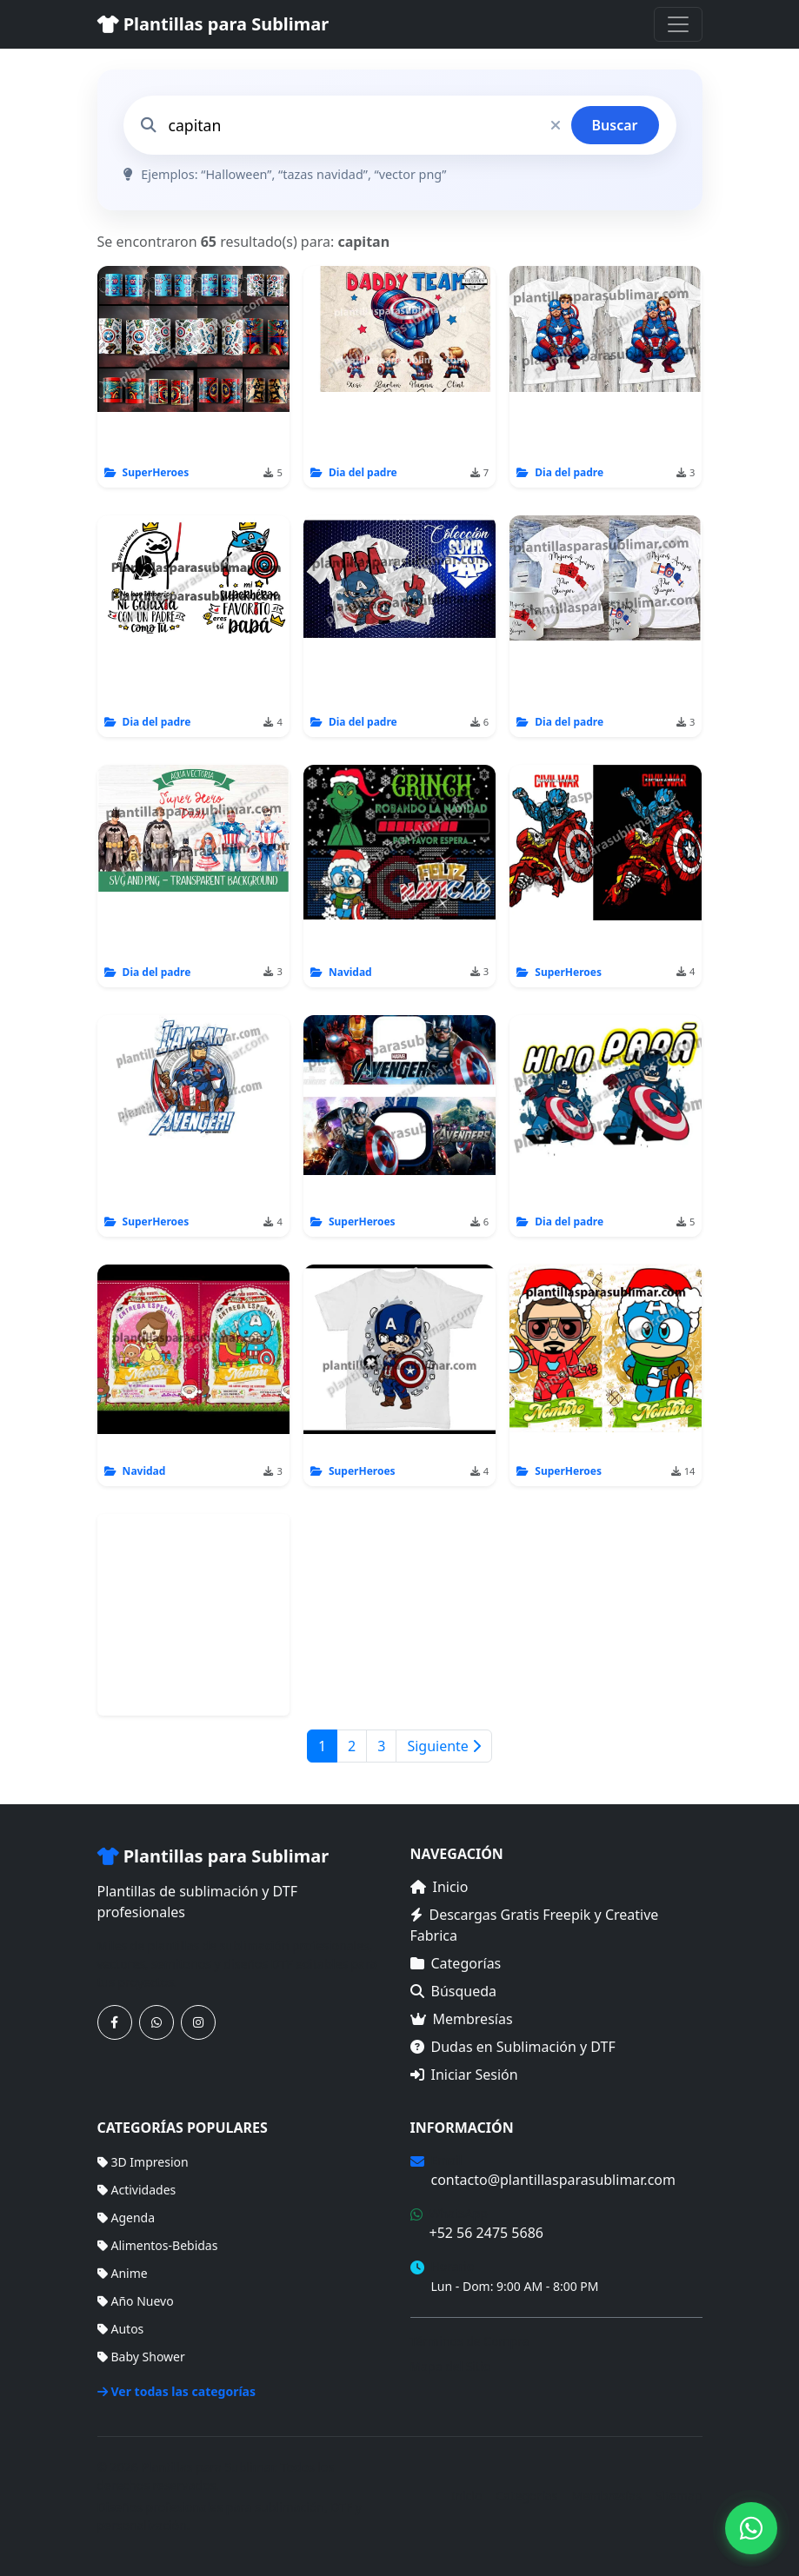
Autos (120, 2328)
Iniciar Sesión (464, 2074)
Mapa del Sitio (450, 2366)
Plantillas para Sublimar (213, 24)
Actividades (136, 2189)
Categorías (456, 1963)
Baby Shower (141, 2356)
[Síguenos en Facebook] (114, 2022)
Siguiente (444, 1746)
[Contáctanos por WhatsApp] (156, 2022)
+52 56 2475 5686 (486, 2232)
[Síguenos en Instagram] (198, 2022)
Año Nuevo (135, 2301)
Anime (122, 2273)
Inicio (439, 1886)
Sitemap (679, 2495)
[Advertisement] (193, 1615)
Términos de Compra (469, 2341)
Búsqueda (453, 1991)
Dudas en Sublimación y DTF (513, 2046)
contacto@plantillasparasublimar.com (553, 2179)
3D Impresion (143, 2162)
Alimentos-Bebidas (157, 2245)
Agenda (126, 2217)
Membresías (461, 2018)
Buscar (615, 125)
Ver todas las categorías (176, 2391)
